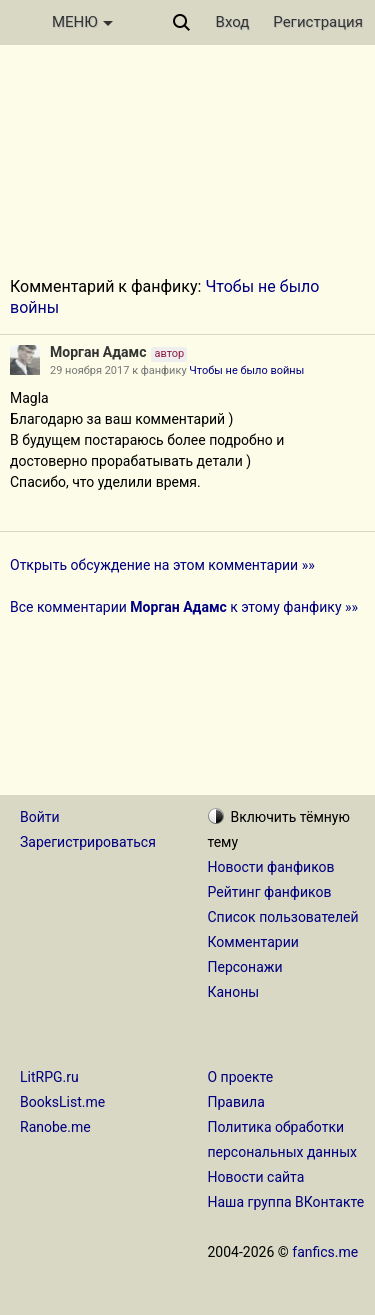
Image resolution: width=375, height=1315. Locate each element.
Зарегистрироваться (88, 842)
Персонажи (245, 967)
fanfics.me (325, 1252)
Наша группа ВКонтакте (286, 1202)
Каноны (234, 992)
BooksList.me (62, 1102)
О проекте (241, 1077)
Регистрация (318, 22)
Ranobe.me (55, 1127)
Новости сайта (256, 1177)
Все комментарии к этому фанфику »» (184, 607)
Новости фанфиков (271, 867)
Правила (236, 1102)
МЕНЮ (82, 22)
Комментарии (253, 942)
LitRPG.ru (49, 1077)
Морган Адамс (98, 352)
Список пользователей (283, 917)
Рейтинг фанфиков (270, 892)
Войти (40, 817)
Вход (233, 22)
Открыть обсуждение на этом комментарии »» (162, 565)
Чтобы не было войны (246, 370)
